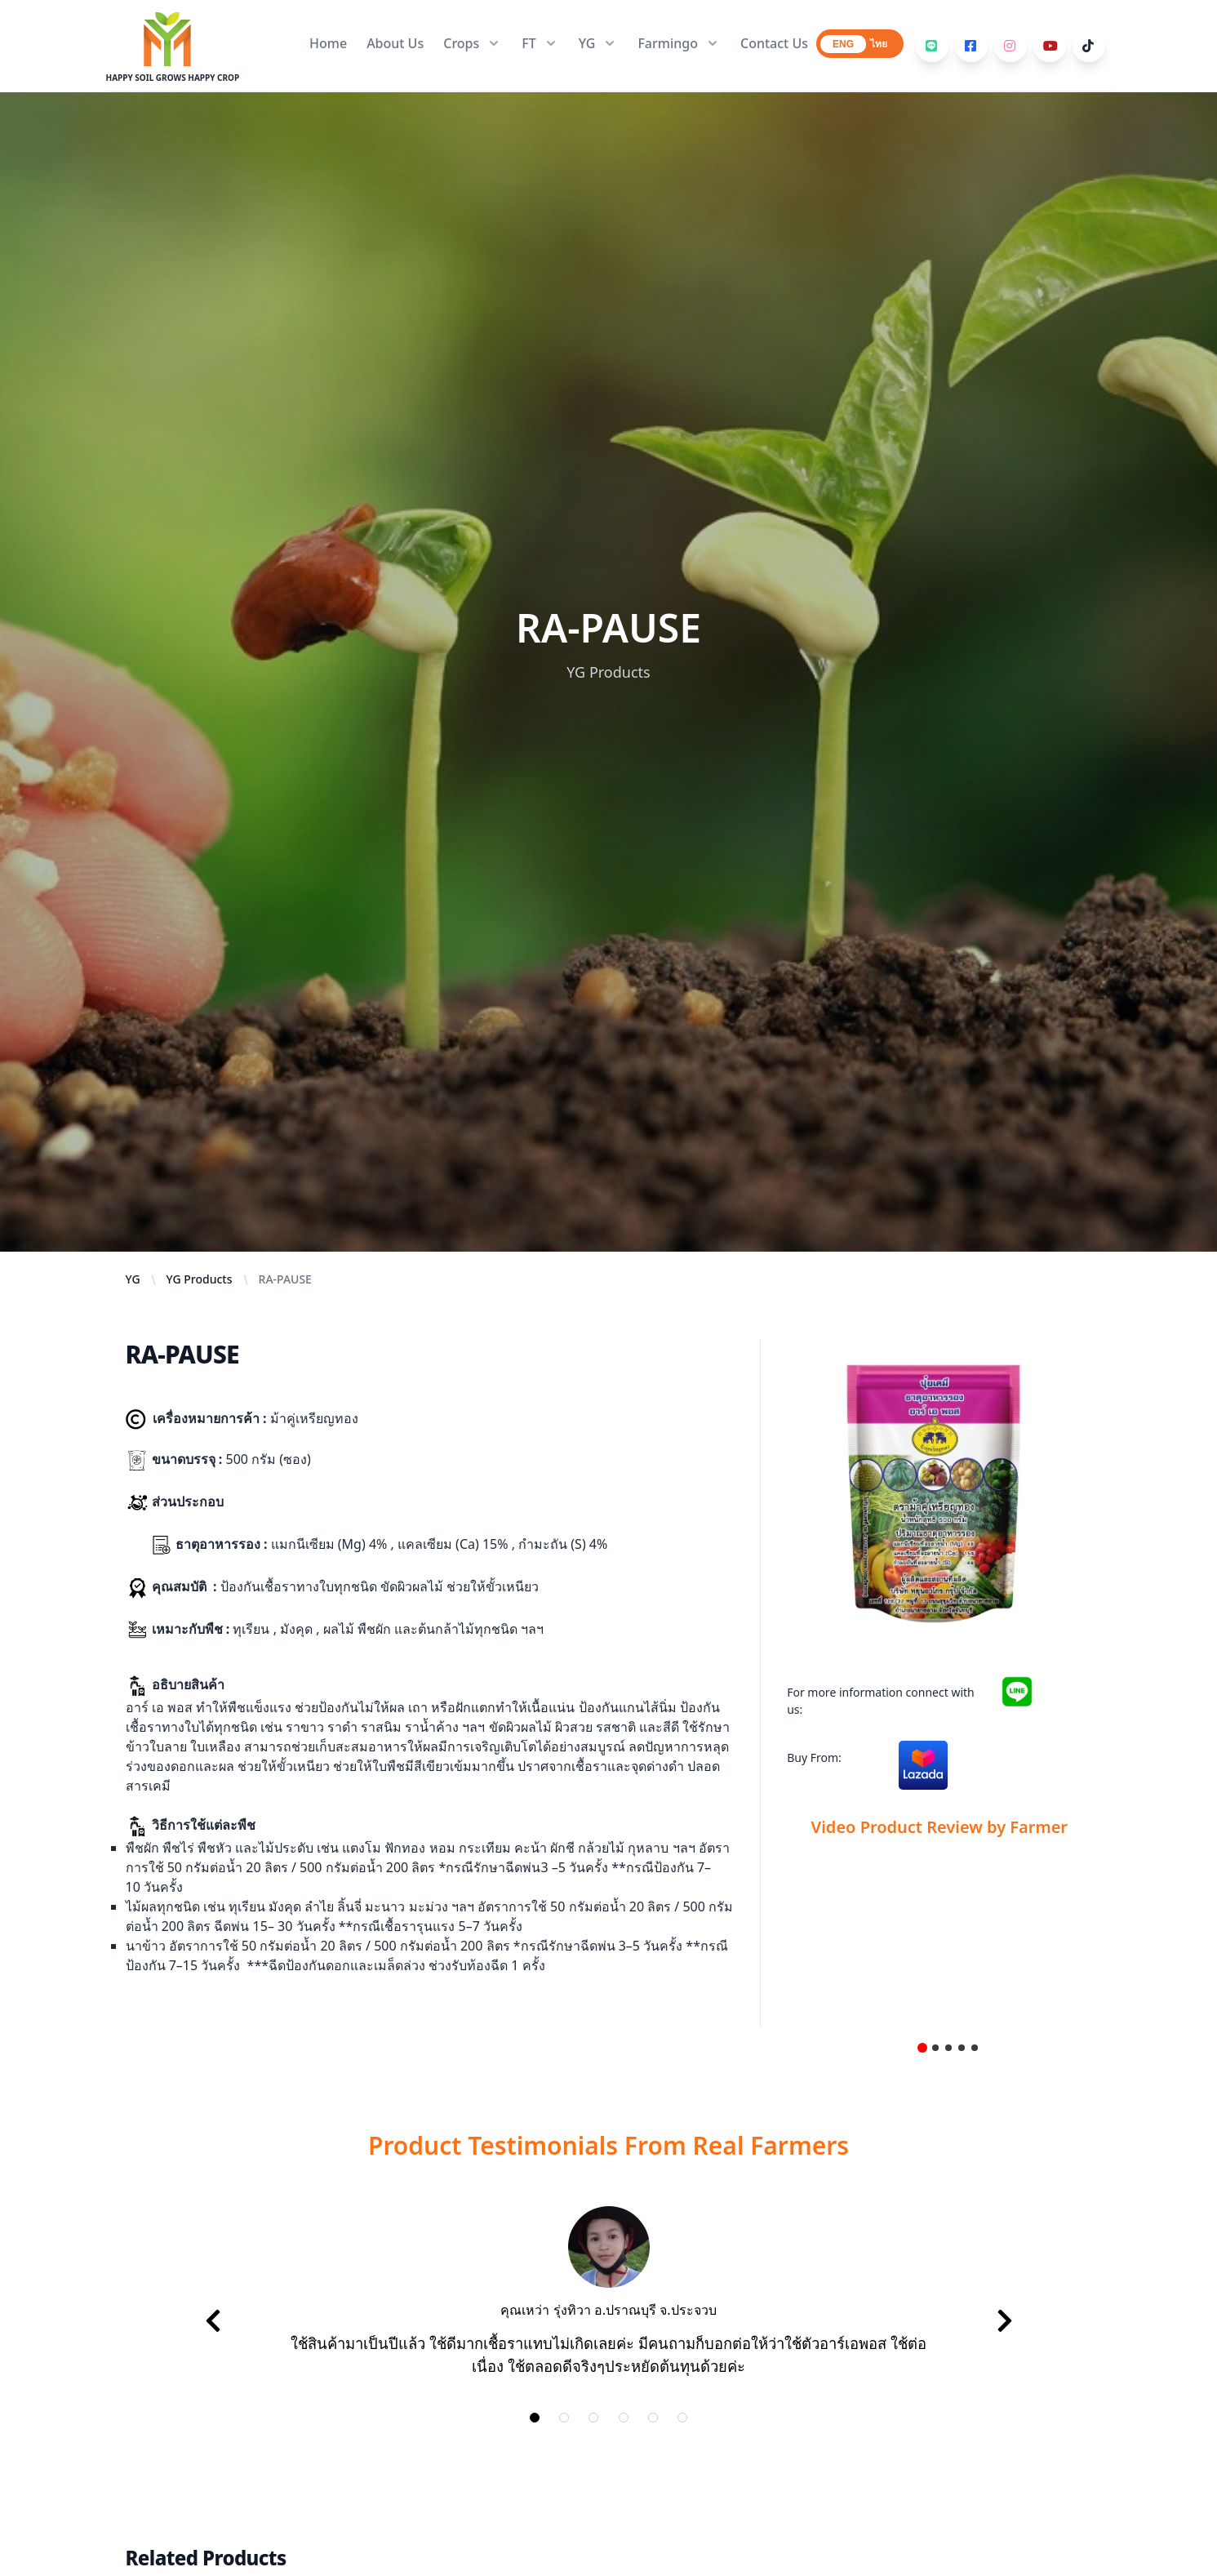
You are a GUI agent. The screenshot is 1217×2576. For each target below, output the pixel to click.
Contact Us (774, 43)
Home (328, 43)
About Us (395, 43)
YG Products (200, 1279)
